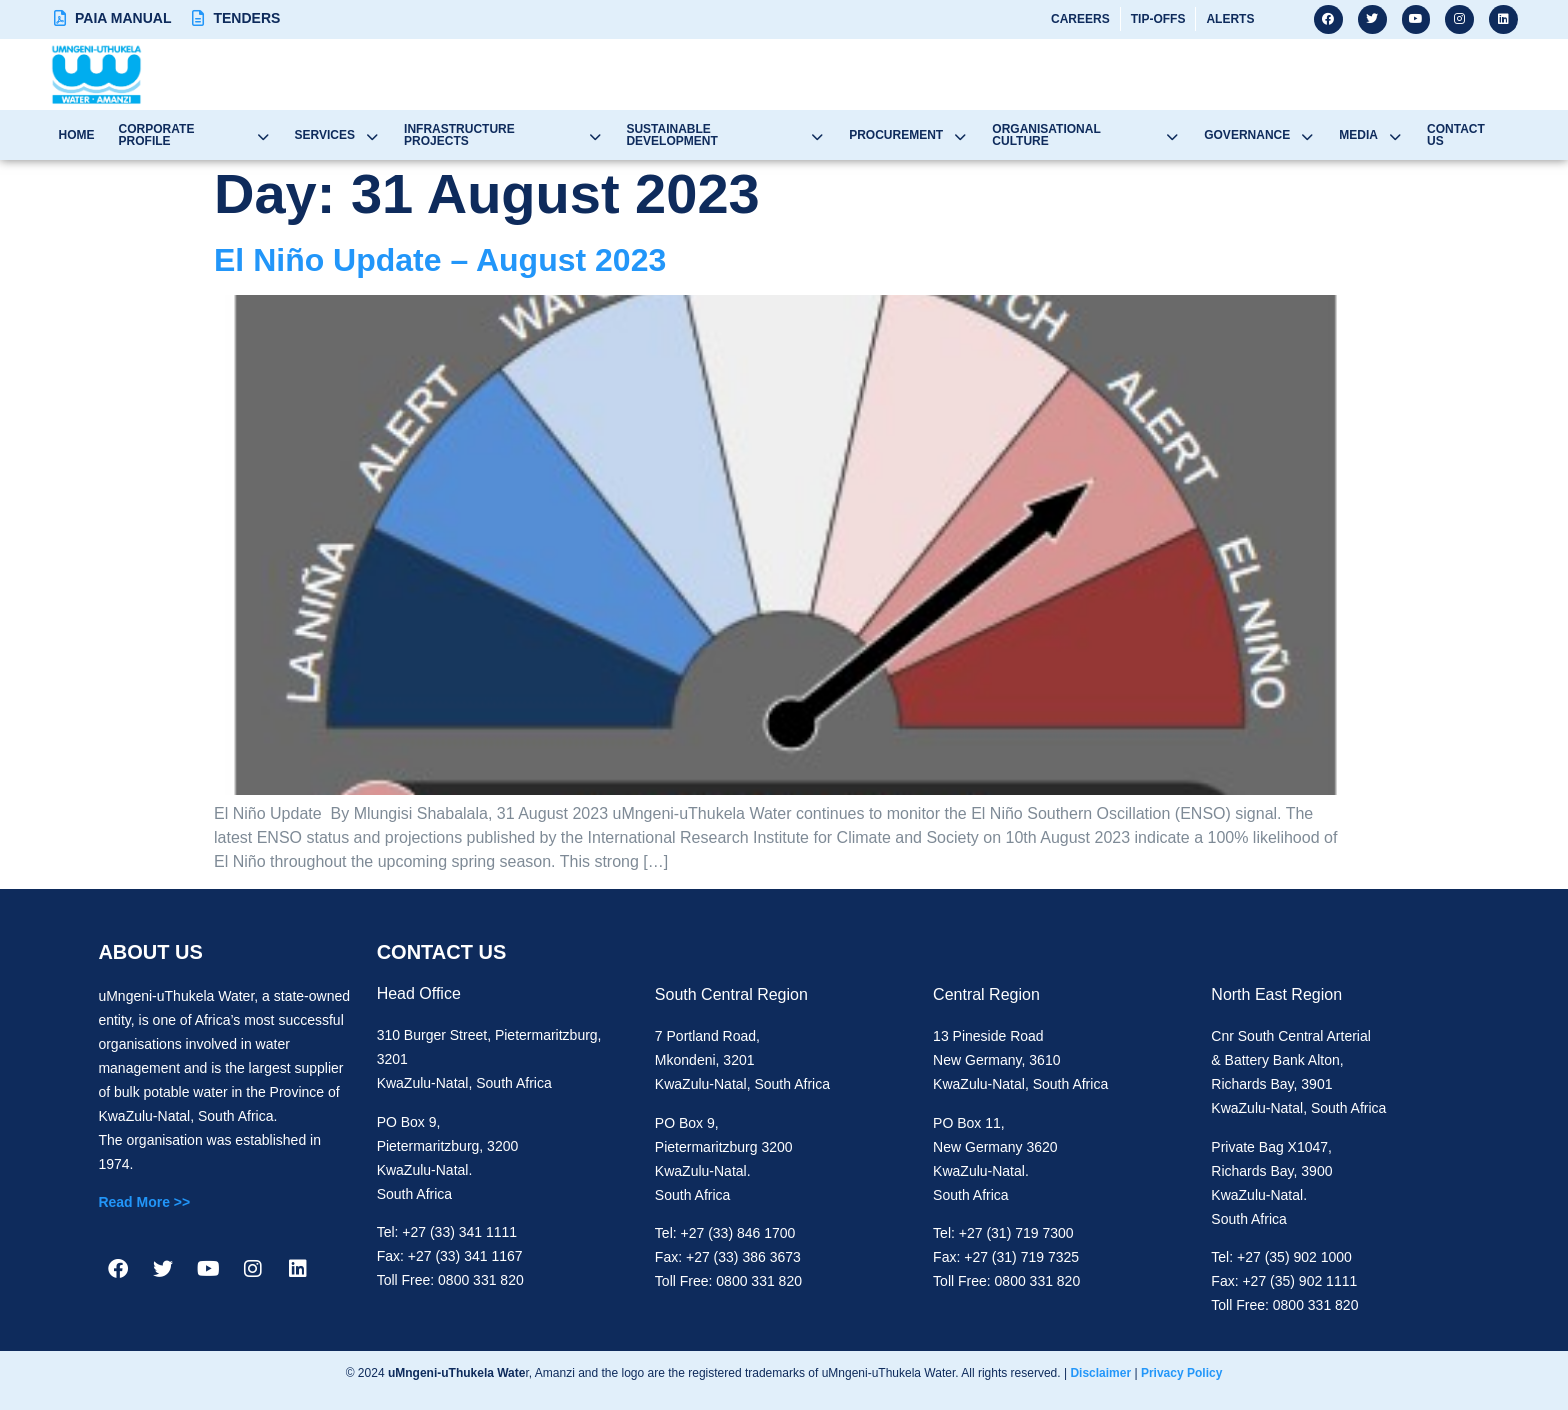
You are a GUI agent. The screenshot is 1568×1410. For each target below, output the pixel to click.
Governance (1269, 135)
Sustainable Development (731, 135)
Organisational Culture (1094, 135)
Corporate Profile (192, 135)
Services (335, 135)
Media (1380, 135)
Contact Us (1474, 135)
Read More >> (144, 1202)
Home (73, 135)
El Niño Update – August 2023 (440, 260)
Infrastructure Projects (504, 135)
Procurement (915, 135)
